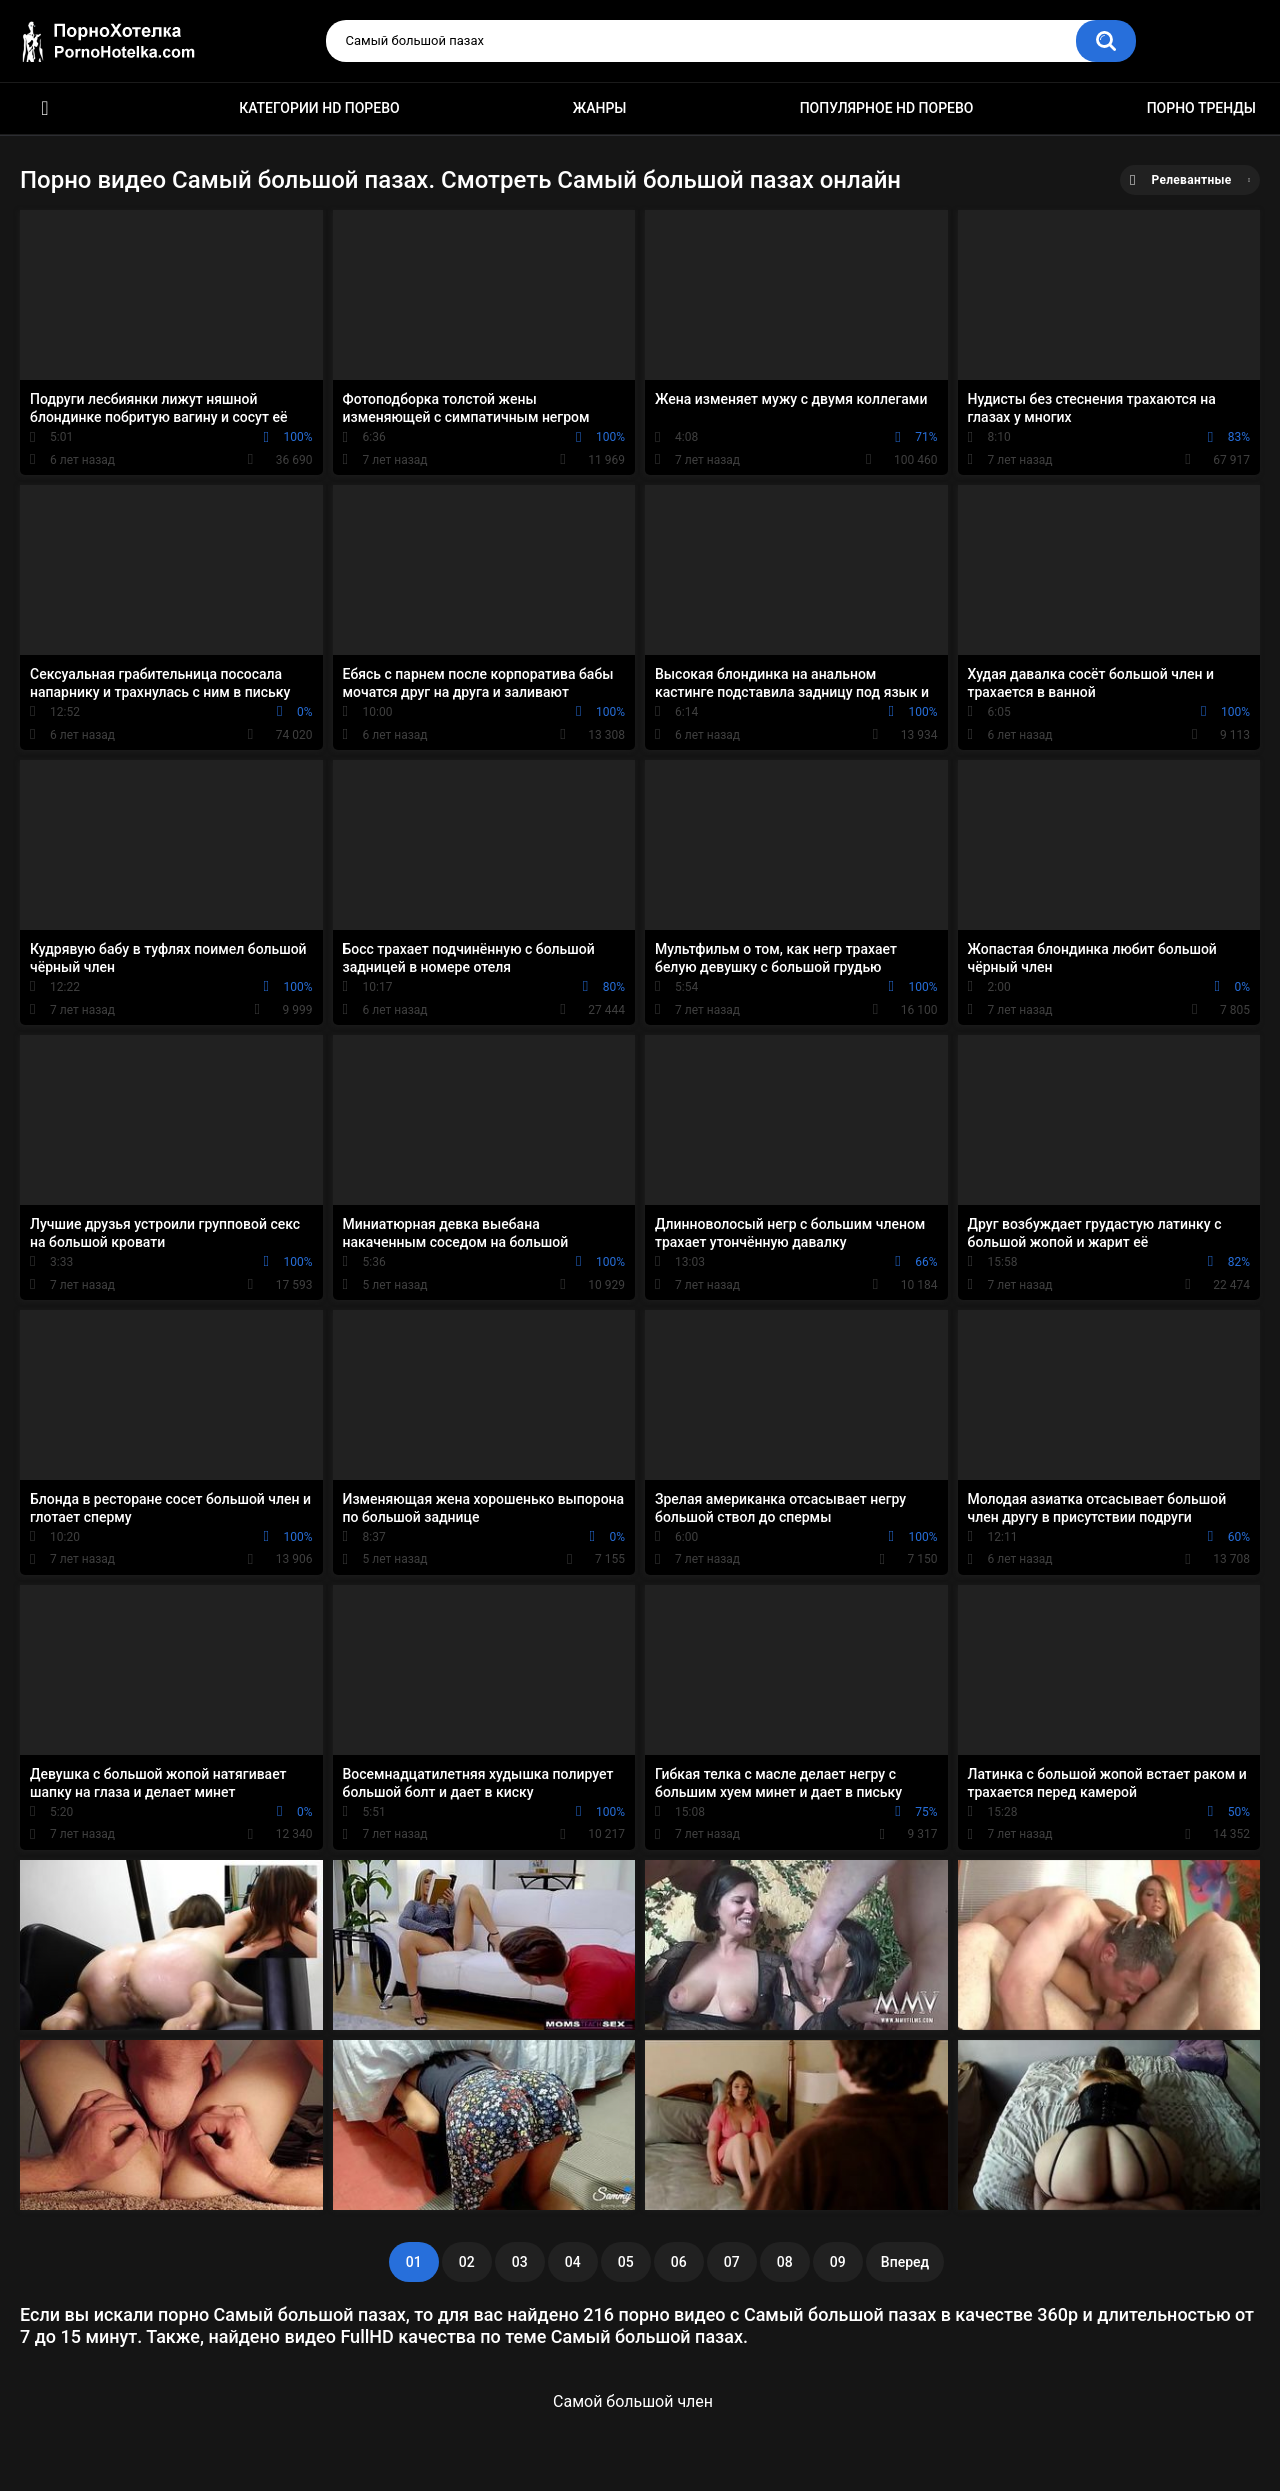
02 (467, 2262)
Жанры (600, 108)
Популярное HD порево (887, 108)
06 (679, 2262)
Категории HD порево (319, 108)
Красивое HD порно (45, 108)
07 (732, 2262)
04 (573, 2262)
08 (785, 2262)
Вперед (905, 2262)
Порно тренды (1201, 108)
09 (838, 2262)
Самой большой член (633, 2401)
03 (520, 2262)
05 (626, 2262)
